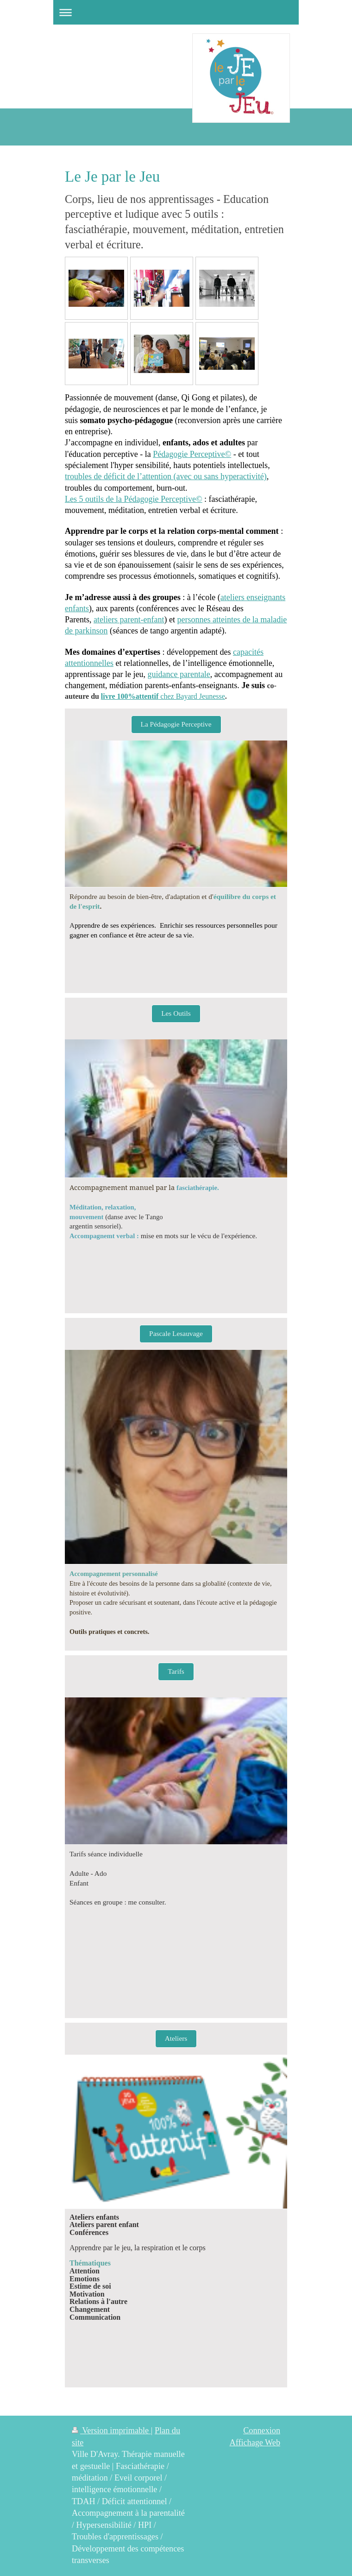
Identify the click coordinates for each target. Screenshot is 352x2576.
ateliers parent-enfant (129, 619)
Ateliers (176, 2038)
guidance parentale (178, 674)
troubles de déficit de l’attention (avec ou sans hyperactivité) (166, 476)
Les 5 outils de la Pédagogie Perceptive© (133, 499)
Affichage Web (255, 2442)
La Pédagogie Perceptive (176, 724)
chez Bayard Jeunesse (163, 696)
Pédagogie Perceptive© (192, 454)
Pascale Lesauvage (176, 1333)
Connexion (261, 2430)
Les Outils (176, 1013)
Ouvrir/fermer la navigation (176, 12)
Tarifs (176, 1671)
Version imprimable (111, 2430)
